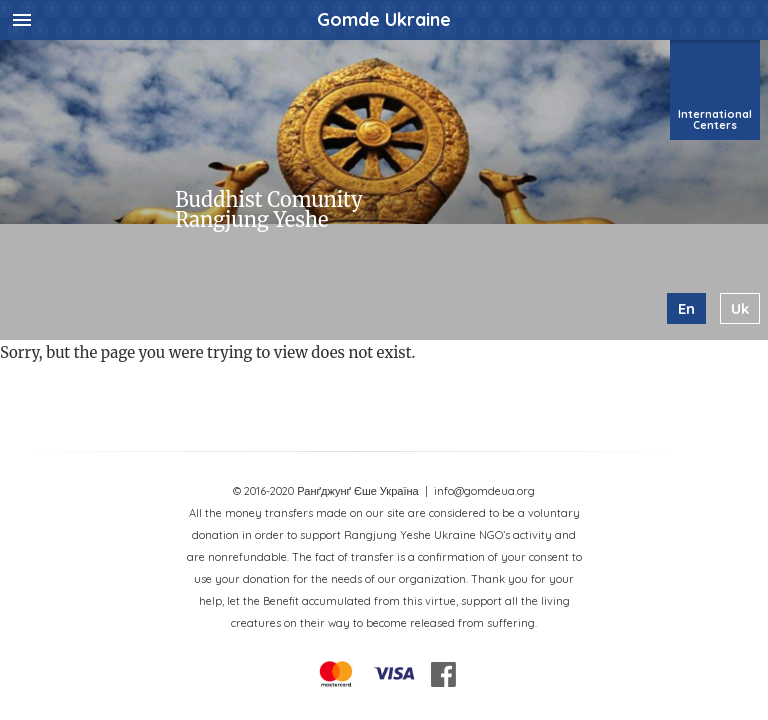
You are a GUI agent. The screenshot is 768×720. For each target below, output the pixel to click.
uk (740, 308)
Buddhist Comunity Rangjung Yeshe (268, 209)
